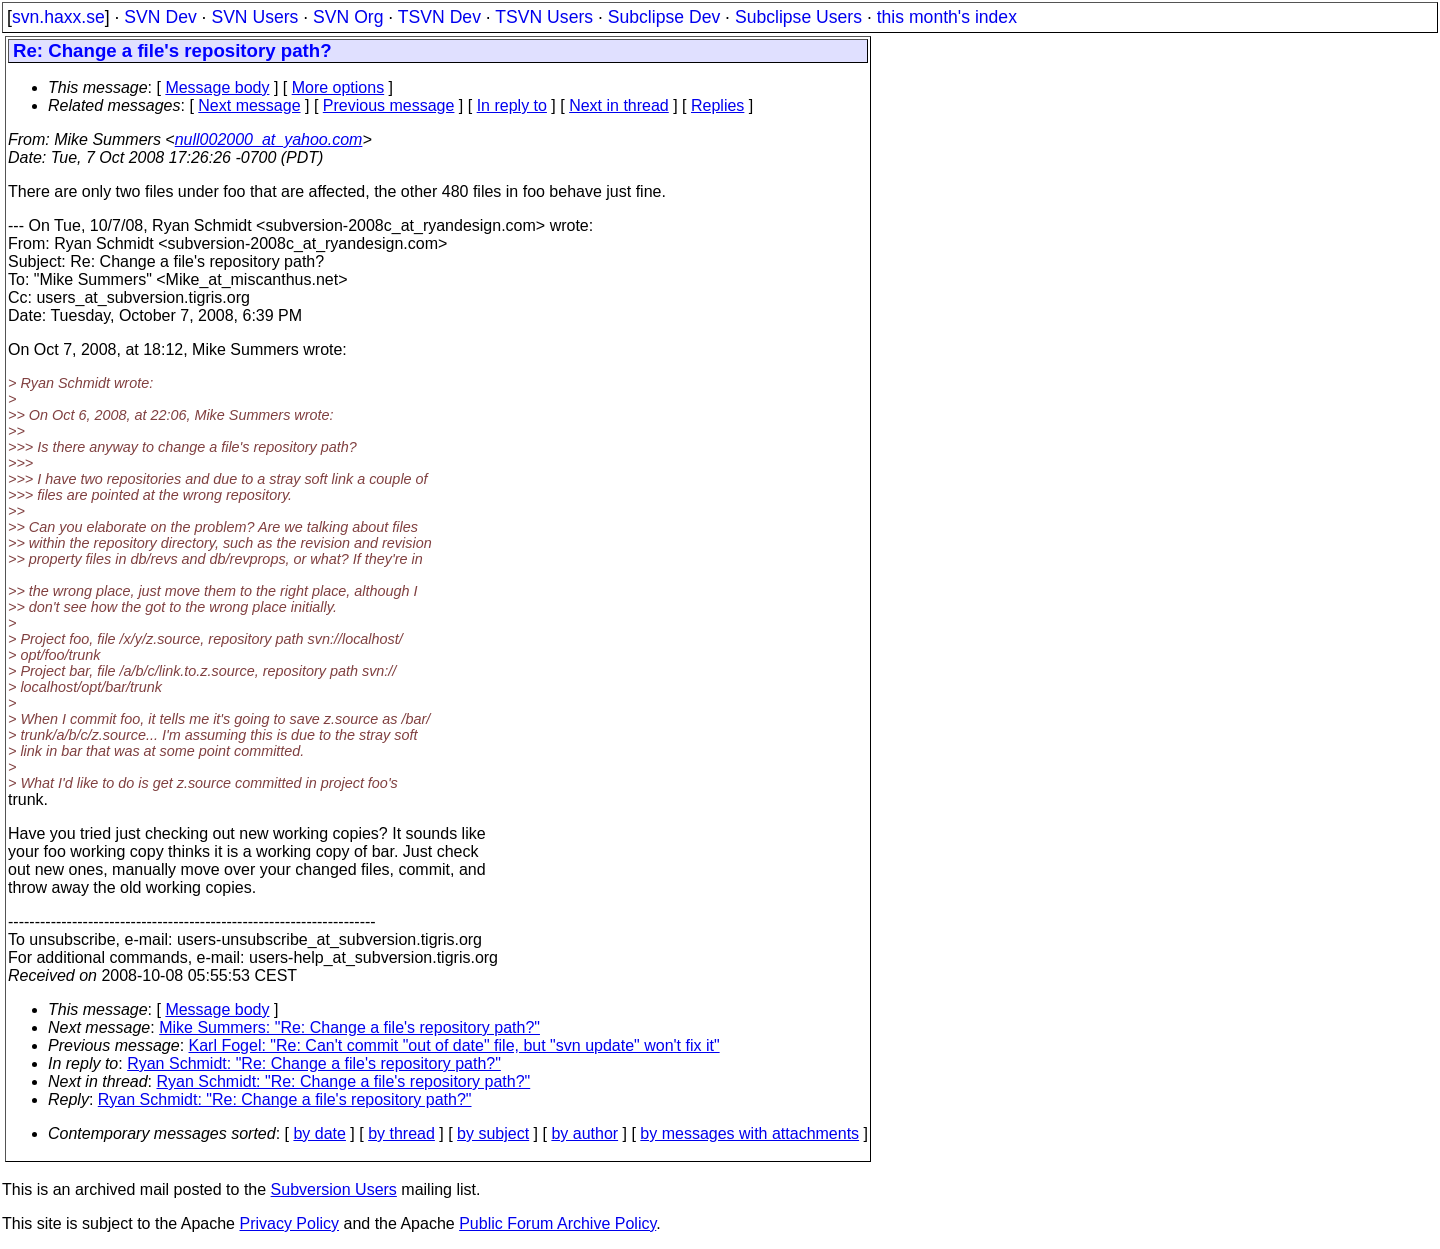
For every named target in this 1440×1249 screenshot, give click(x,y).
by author (584, 1133)
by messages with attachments (749, 1133)
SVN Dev (160, 17)
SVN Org (348, 17)
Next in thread (619, 105)
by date (319, 1133)
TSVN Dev (439, 17)
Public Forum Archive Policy (557, 1223)
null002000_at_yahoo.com (269, 139)
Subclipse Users (798, 17)
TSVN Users (544, 17)
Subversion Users (334, 1189)
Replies (717, 105)
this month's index (947, 17)
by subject (493, 1133)
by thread (401, 1133)
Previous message (389, 105)
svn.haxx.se (58, 17)
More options (338, 87)
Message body (217, 87)
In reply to (512, 105)
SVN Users (254, 17)
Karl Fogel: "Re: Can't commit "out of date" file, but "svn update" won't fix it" (454, 1045)
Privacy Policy (289, 1223)
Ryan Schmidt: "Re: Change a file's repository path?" (314, 1063)
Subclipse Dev (664, 17)
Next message (249, 105)
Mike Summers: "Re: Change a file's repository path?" (349, 1027)
